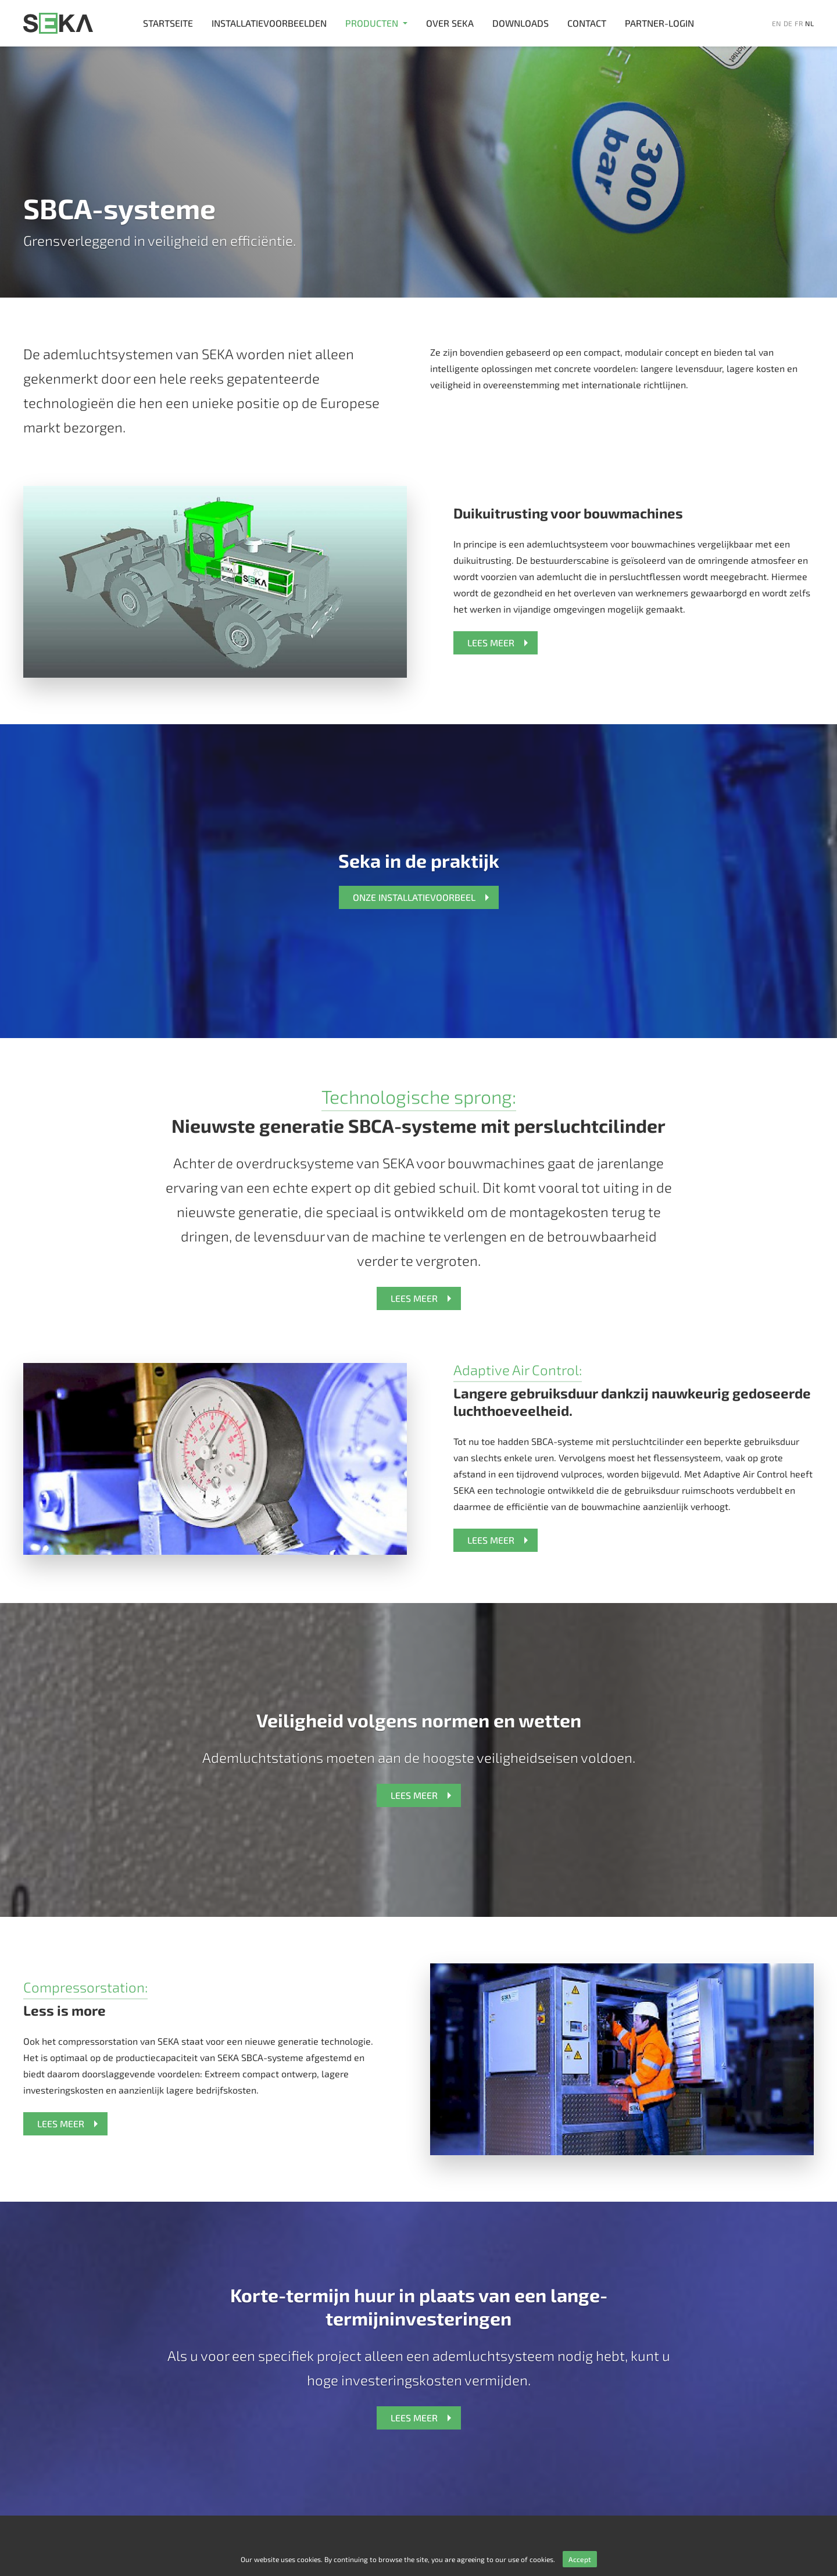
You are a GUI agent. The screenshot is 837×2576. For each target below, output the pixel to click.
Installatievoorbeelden (269, 22)
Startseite (168, 22)
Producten (371, 22)
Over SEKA (450, 22)
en (776, 23)
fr (799, 23)
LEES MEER (490, 642)
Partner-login (659, 22)
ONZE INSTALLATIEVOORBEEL (414, 897)
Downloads (520, 22)
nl (809, 23)
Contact (586, 22)
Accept (579, 2559)
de (788, 23)
